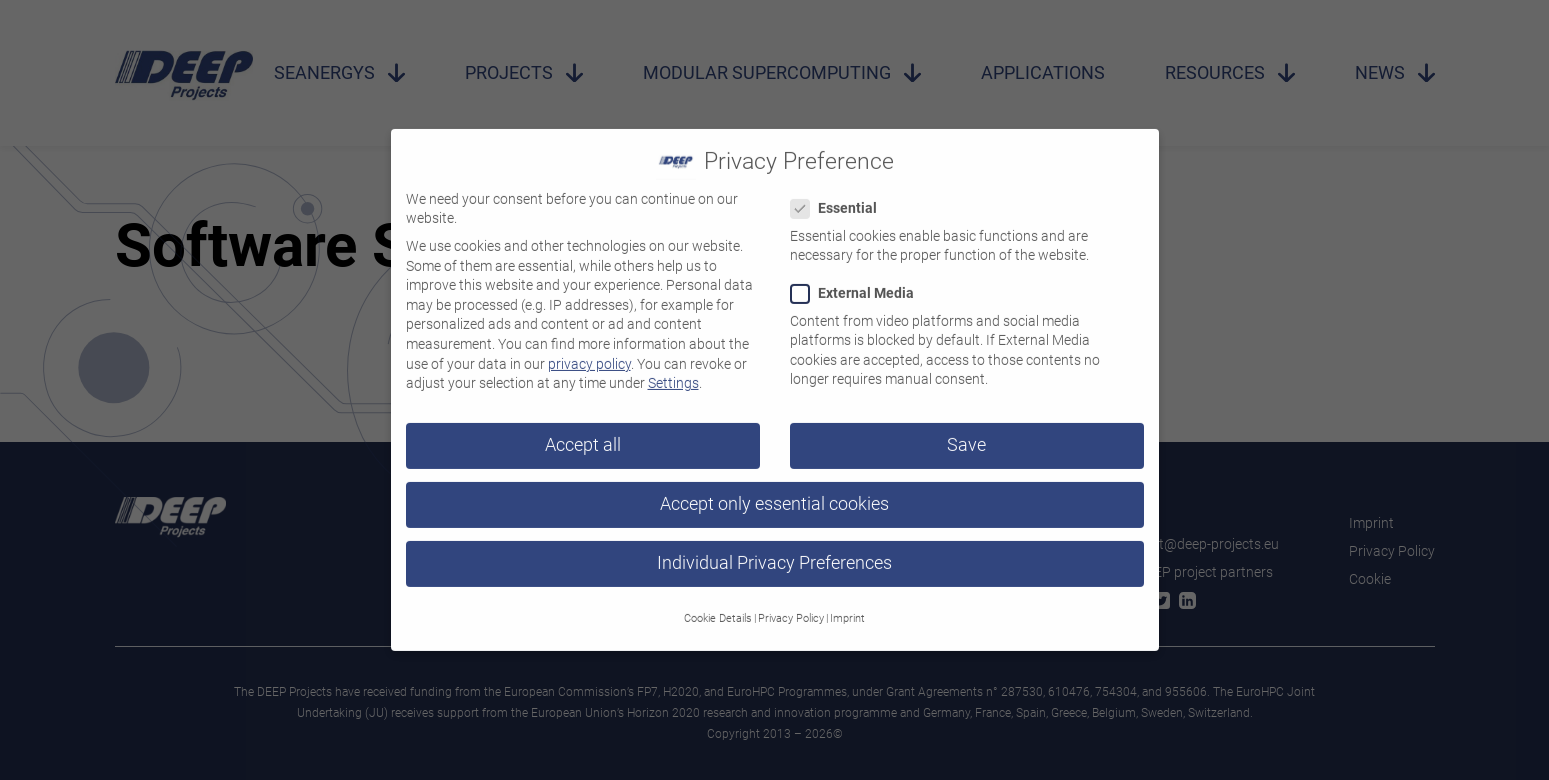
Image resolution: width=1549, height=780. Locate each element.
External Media (858, 278)
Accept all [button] (583, 430)
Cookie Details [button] (718, 603)
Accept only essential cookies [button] (774, 489)
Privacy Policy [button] (791, 603)
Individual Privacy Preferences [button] (774, 548)
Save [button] (966, 430)
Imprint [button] (847, 603)
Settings (673, 368)
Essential (840, 193)
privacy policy (589, 349)
